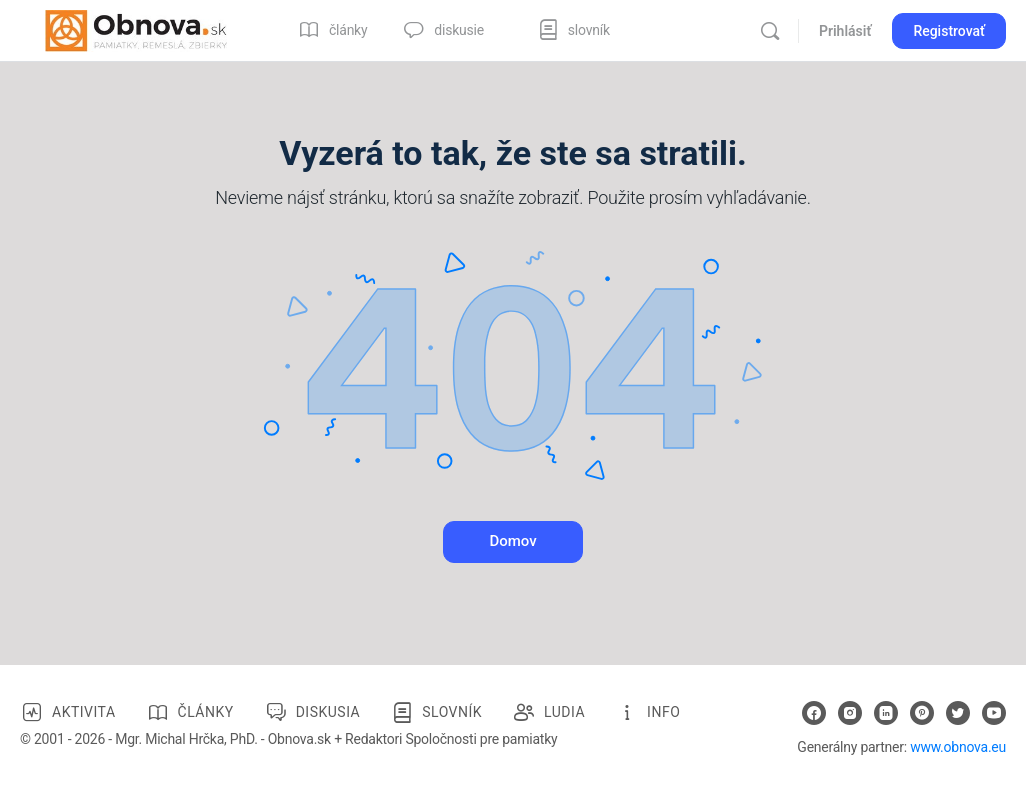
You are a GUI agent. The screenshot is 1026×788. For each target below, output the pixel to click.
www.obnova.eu (958, 747)
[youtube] (994, 713)
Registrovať (949, 31)
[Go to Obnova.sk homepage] (136, 29)
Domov (512, 541)
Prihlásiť (845, 31)
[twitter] (958, 713)
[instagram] (850, 713)
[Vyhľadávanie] (770, 31)
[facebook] (814, 713)
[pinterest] (922, 713)
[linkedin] (886, 713)
